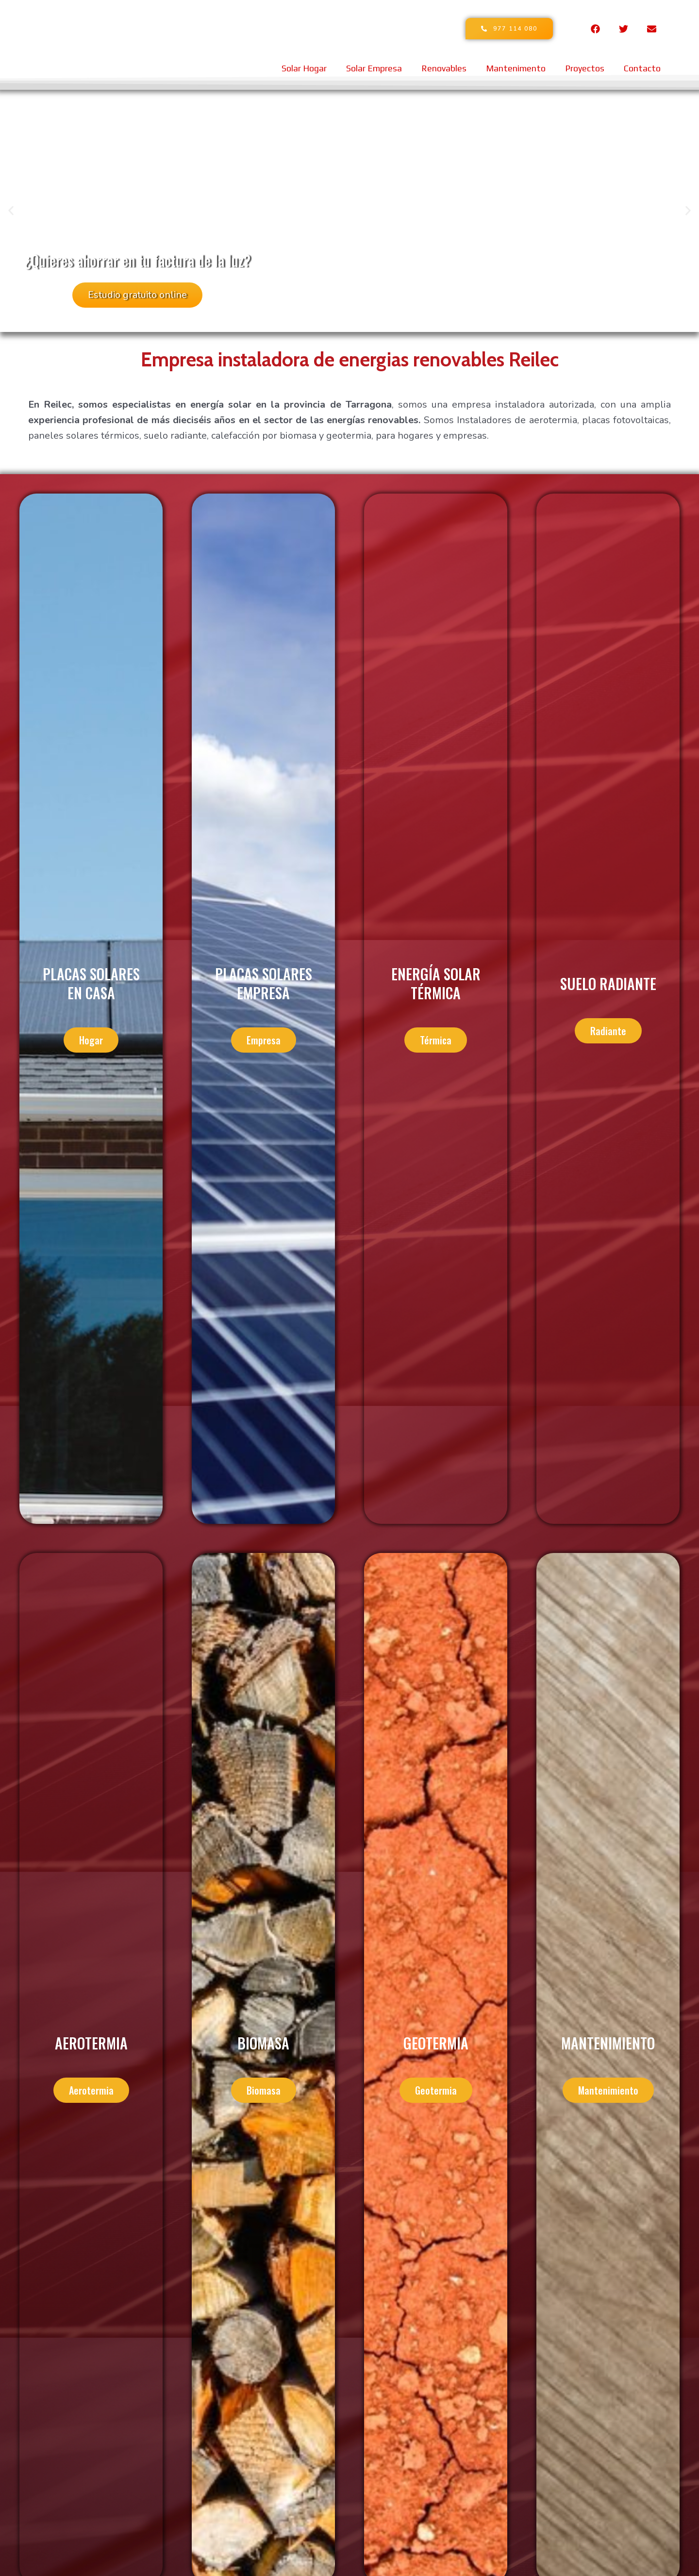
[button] (11, 211)
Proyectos (584, 68)
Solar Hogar (304, 68)
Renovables (443, 68)
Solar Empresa (374, 68)
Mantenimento (516, 68)
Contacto (642, 68)
